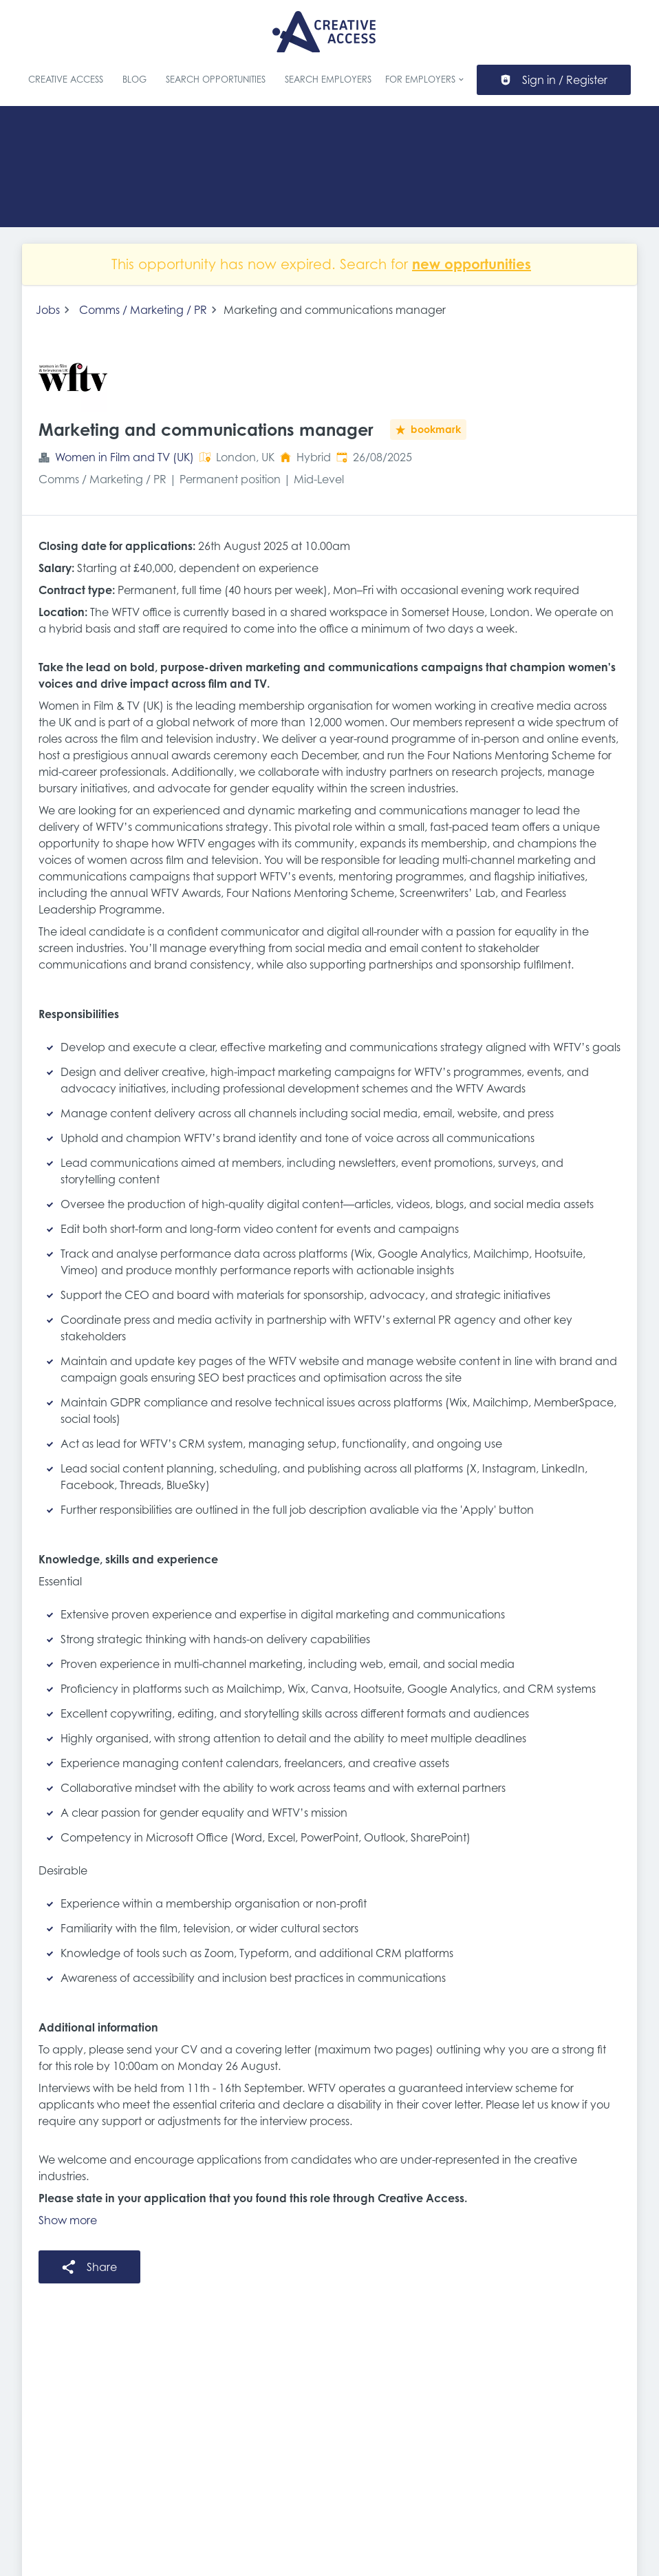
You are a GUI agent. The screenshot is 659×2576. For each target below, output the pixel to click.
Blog (134, 79)
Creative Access (65, 79)
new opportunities (471, 264)
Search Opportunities (216, 79)
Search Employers (328, 79)
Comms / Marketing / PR (143, 310)
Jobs (48, 310)
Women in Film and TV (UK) (124, 457)
